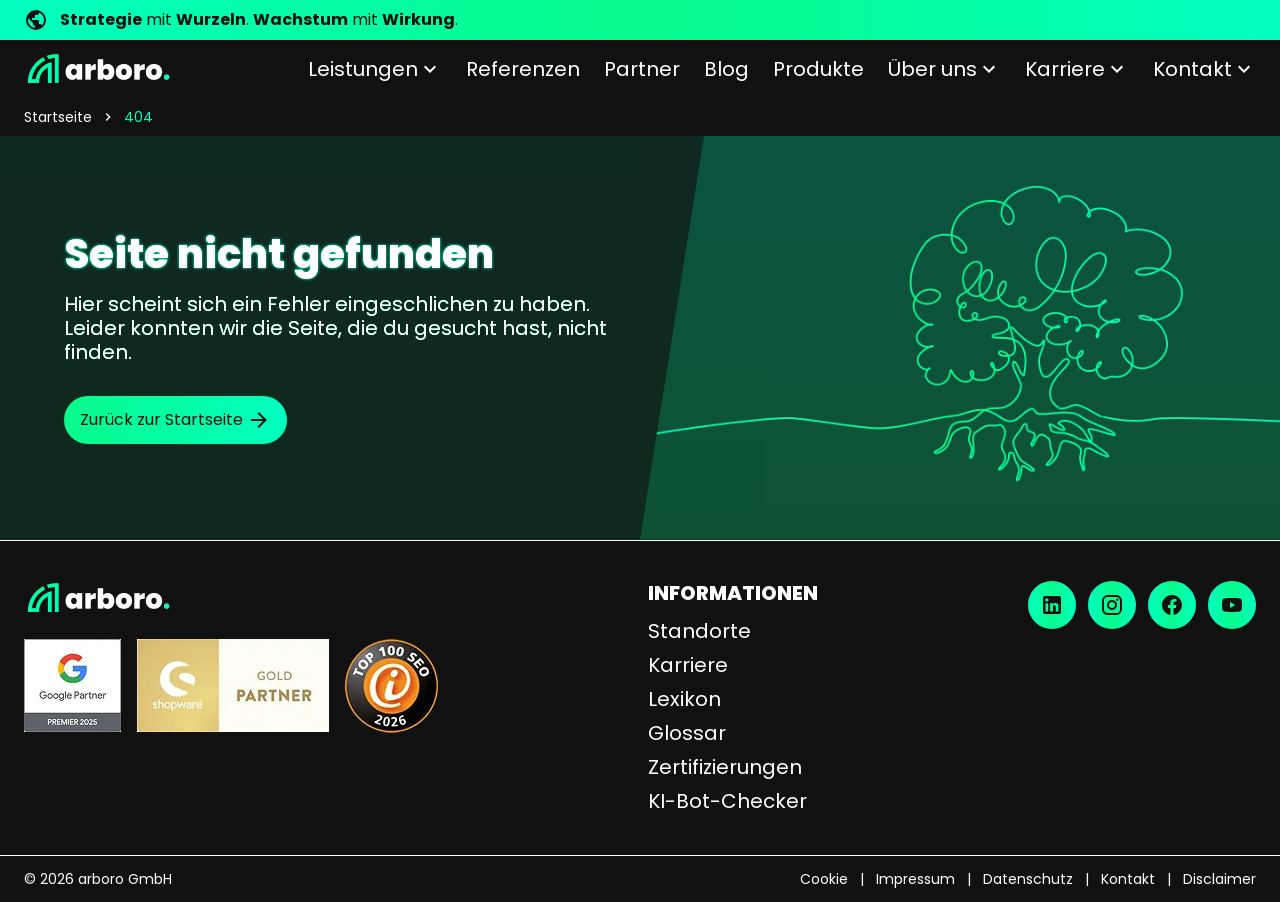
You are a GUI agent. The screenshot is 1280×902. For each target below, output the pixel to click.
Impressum (915, 879)
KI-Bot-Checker (727, 801)
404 (138, 117)
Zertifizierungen (725, 767)
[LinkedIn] (1052, 605)
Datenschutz (1028, 879)
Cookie (824, 879)
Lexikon (684, 699)
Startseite (58, 117)
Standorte (699, 631)
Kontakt (1128, 879)
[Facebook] (1172, 605)
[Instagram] (1112, 605)
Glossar (687, 733)
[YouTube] (1232, 605)
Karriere (688, 665)
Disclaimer (1219, 879)
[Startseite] (97, 69)
